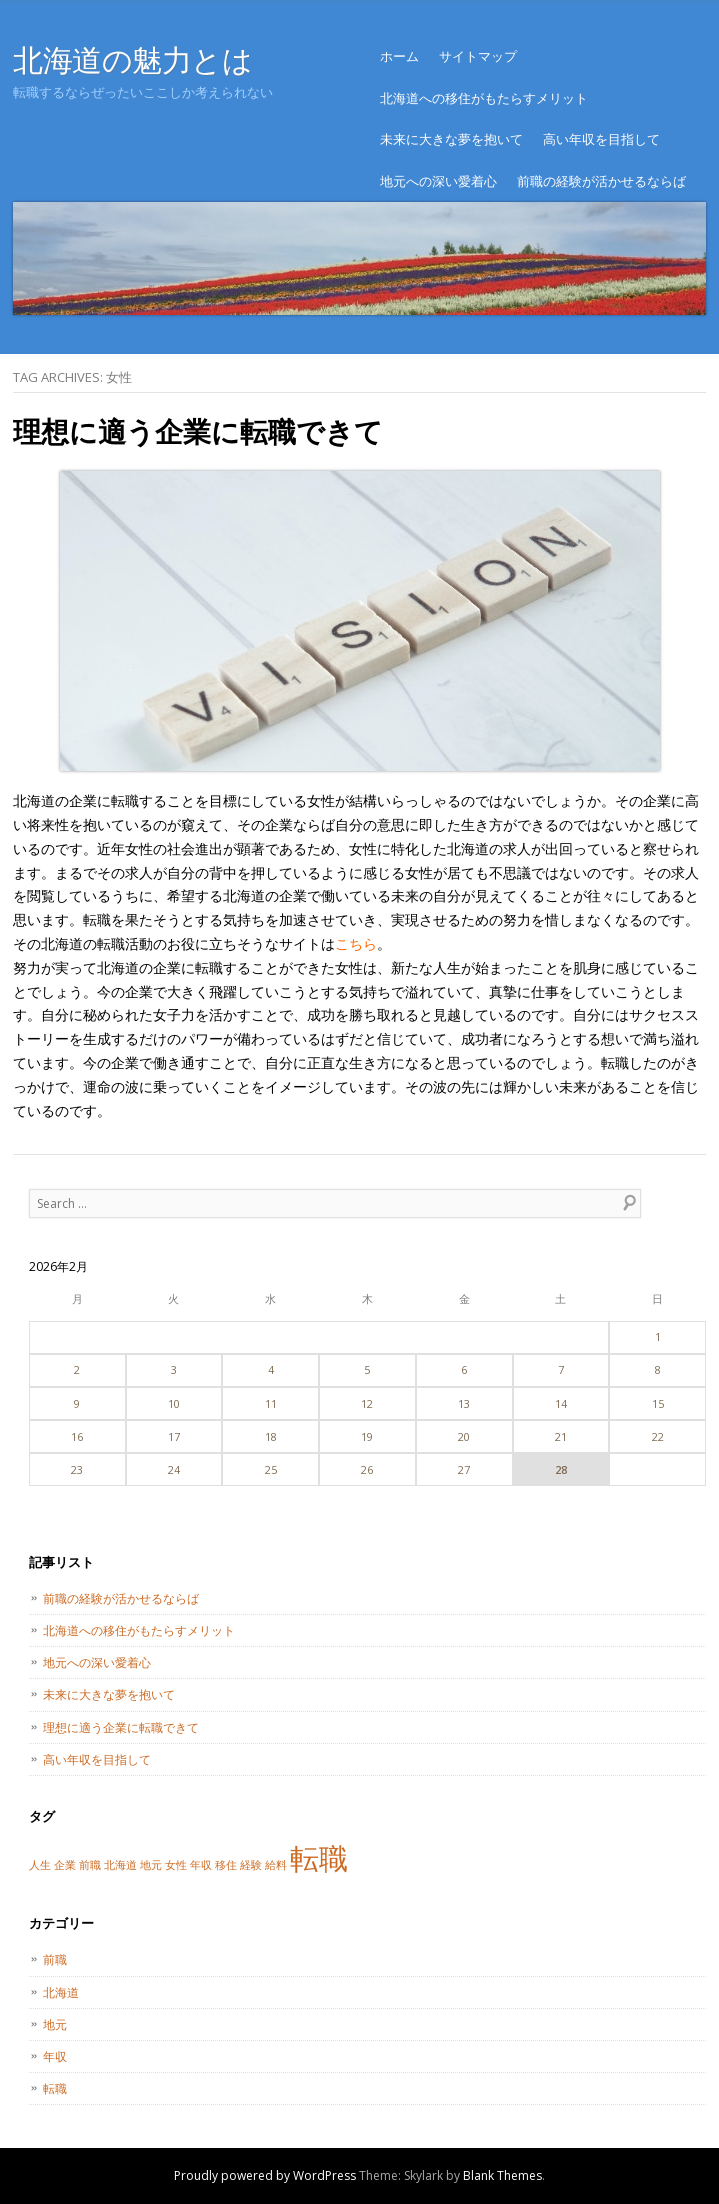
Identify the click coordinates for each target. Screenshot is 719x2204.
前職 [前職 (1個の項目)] (90, 1865)
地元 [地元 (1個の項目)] (151, 1865)
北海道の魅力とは (132, 59)
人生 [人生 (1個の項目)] (40, 1865)
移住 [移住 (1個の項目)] (226, 1865)
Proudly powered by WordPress (265, 2175)
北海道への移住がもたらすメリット (484, 98)
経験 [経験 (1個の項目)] (251, 1865)
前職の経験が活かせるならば (601, 181)
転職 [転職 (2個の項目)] (319, 1858)
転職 (55, 2088)
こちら (356, 943)
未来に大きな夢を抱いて (451, 139)
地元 (55, 2024)
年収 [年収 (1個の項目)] (201, 1865)
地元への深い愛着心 (438, 181)
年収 (55, 2056)
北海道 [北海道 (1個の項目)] (120, 1865)
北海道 (61, 1992)
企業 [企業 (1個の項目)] (65, 1865)
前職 (55, 1959)
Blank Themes (502, 2175)
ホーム (399, 56)
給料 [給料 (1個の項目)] (276, 1865)
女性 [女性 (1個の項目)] (176, 1865)
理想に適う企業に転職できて (198, 431)
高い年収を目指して (601, 139)
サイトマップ (478, 56)
